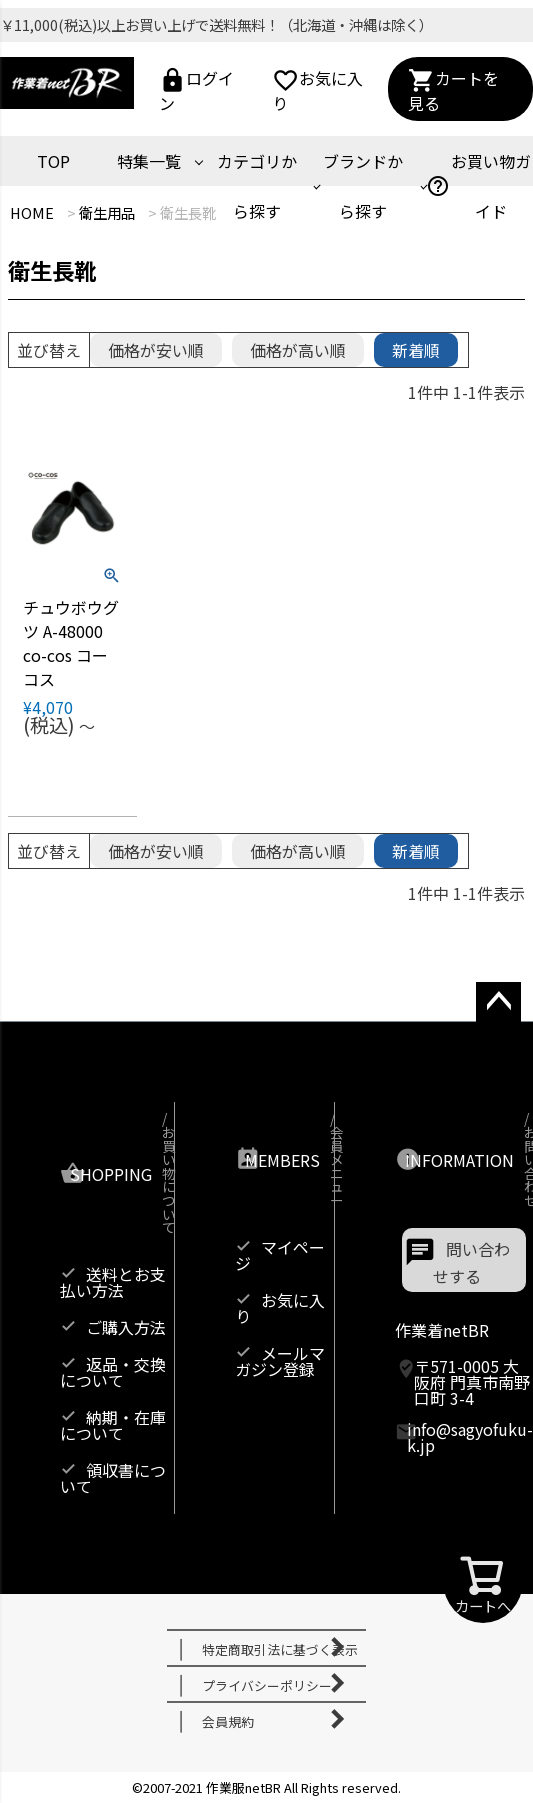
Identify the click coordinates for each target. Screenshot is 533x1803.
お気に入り (317, 88)
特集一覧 (149, 161)
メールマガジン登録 (280, 1361)
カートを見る (453, 88)
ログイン (196, 88)
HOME (32, 212)
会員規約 (228, 1721)
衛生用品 (107, 212)
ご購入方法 (126, 1327)
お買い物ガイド (478, 186)
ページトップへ (492, 1021)
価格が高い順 (298, 350)
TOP (53, 161)
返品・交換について (113, 1372)
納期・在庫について (113, 1425)
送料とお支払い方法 (113, 1282)
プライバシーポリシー (267, 1685)
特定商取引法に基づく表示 (280, 1649)
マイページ (280, 1255)
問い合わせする (471, 1262)
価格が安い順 (156, 350)
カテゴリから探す (257, 186)
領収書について (113, 1478)
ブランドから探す (363, 186)
